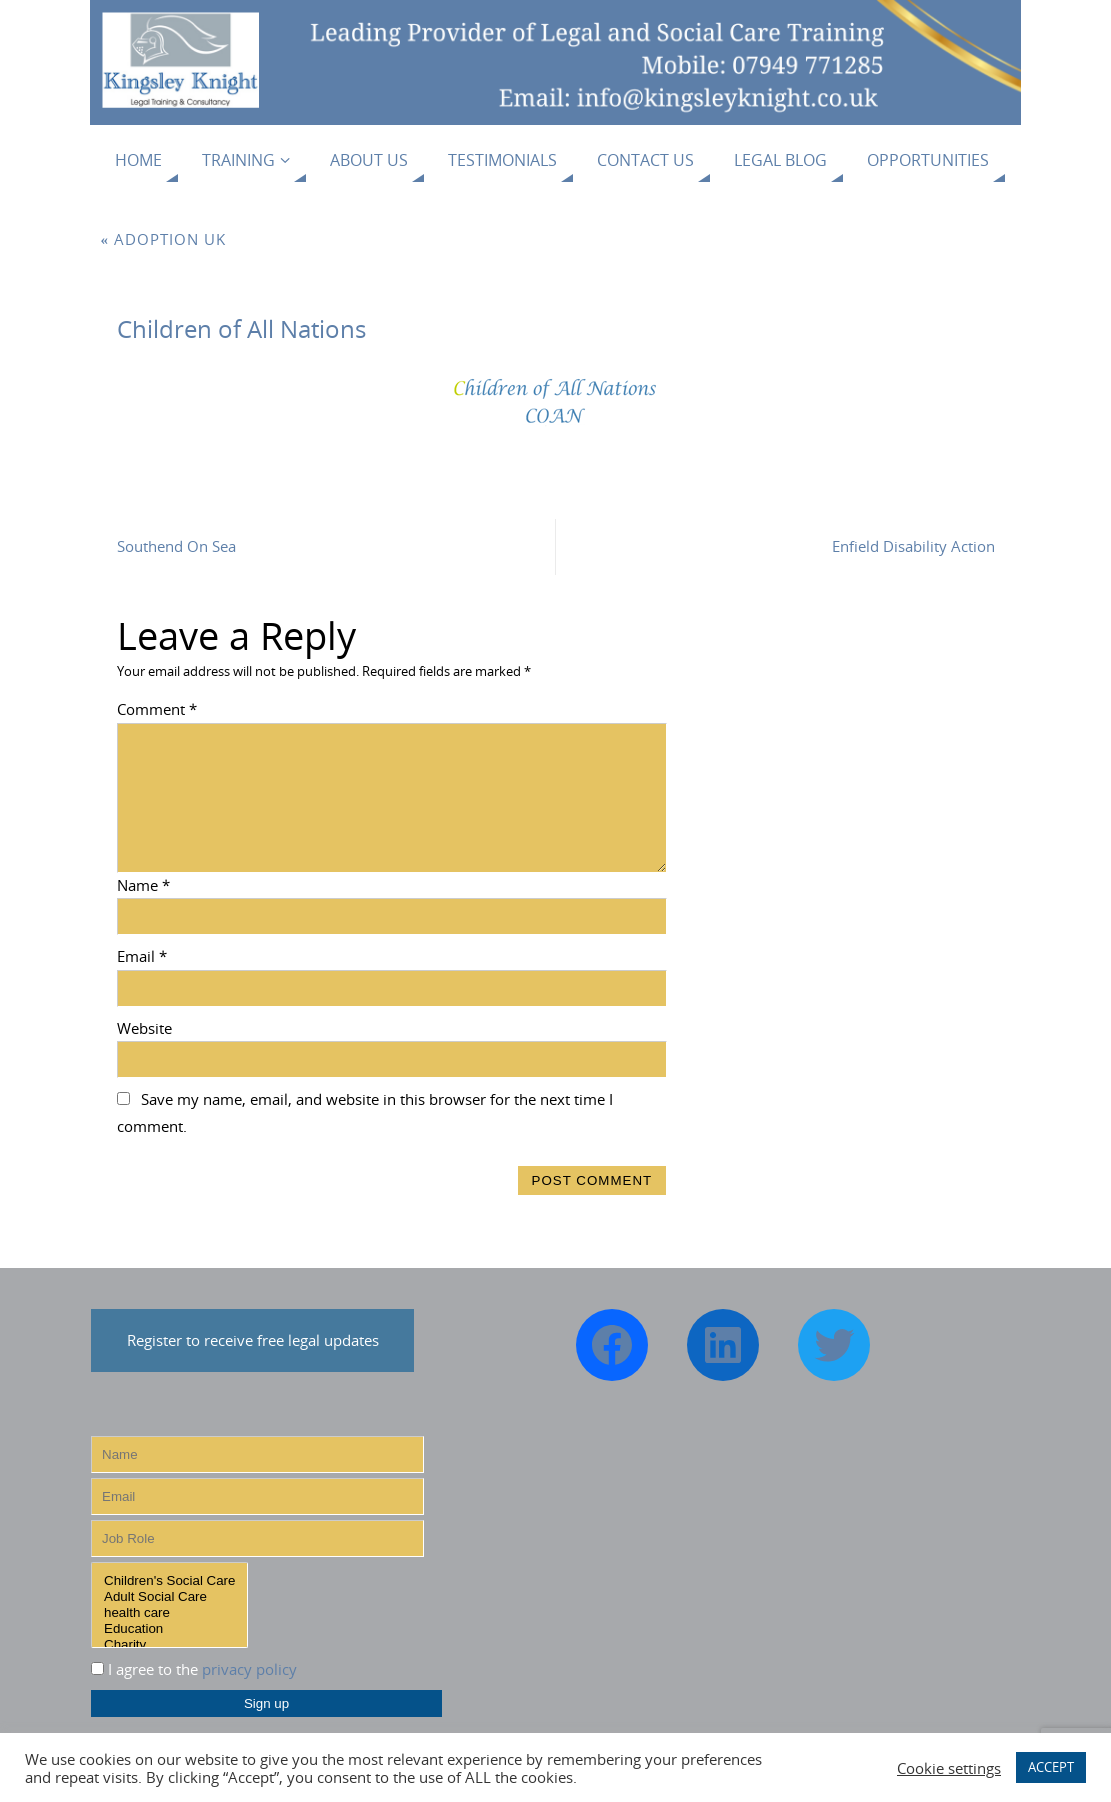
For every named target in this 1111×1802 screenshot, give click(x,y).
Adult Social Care (169, 1597)
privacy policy (249, 1669)
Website (144, 1028)
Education (169, 1629)
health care (169, 1613)
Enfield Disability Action (913, 546)
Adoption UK (164, 239)
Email (142, 956)
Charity (169, 1645)
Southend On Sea (176, 546)
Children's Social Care (169, 1581)
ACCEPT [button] (1051, 1767)
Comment (157, 709)
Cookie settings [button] (949, 1768)
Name (143, 885)
